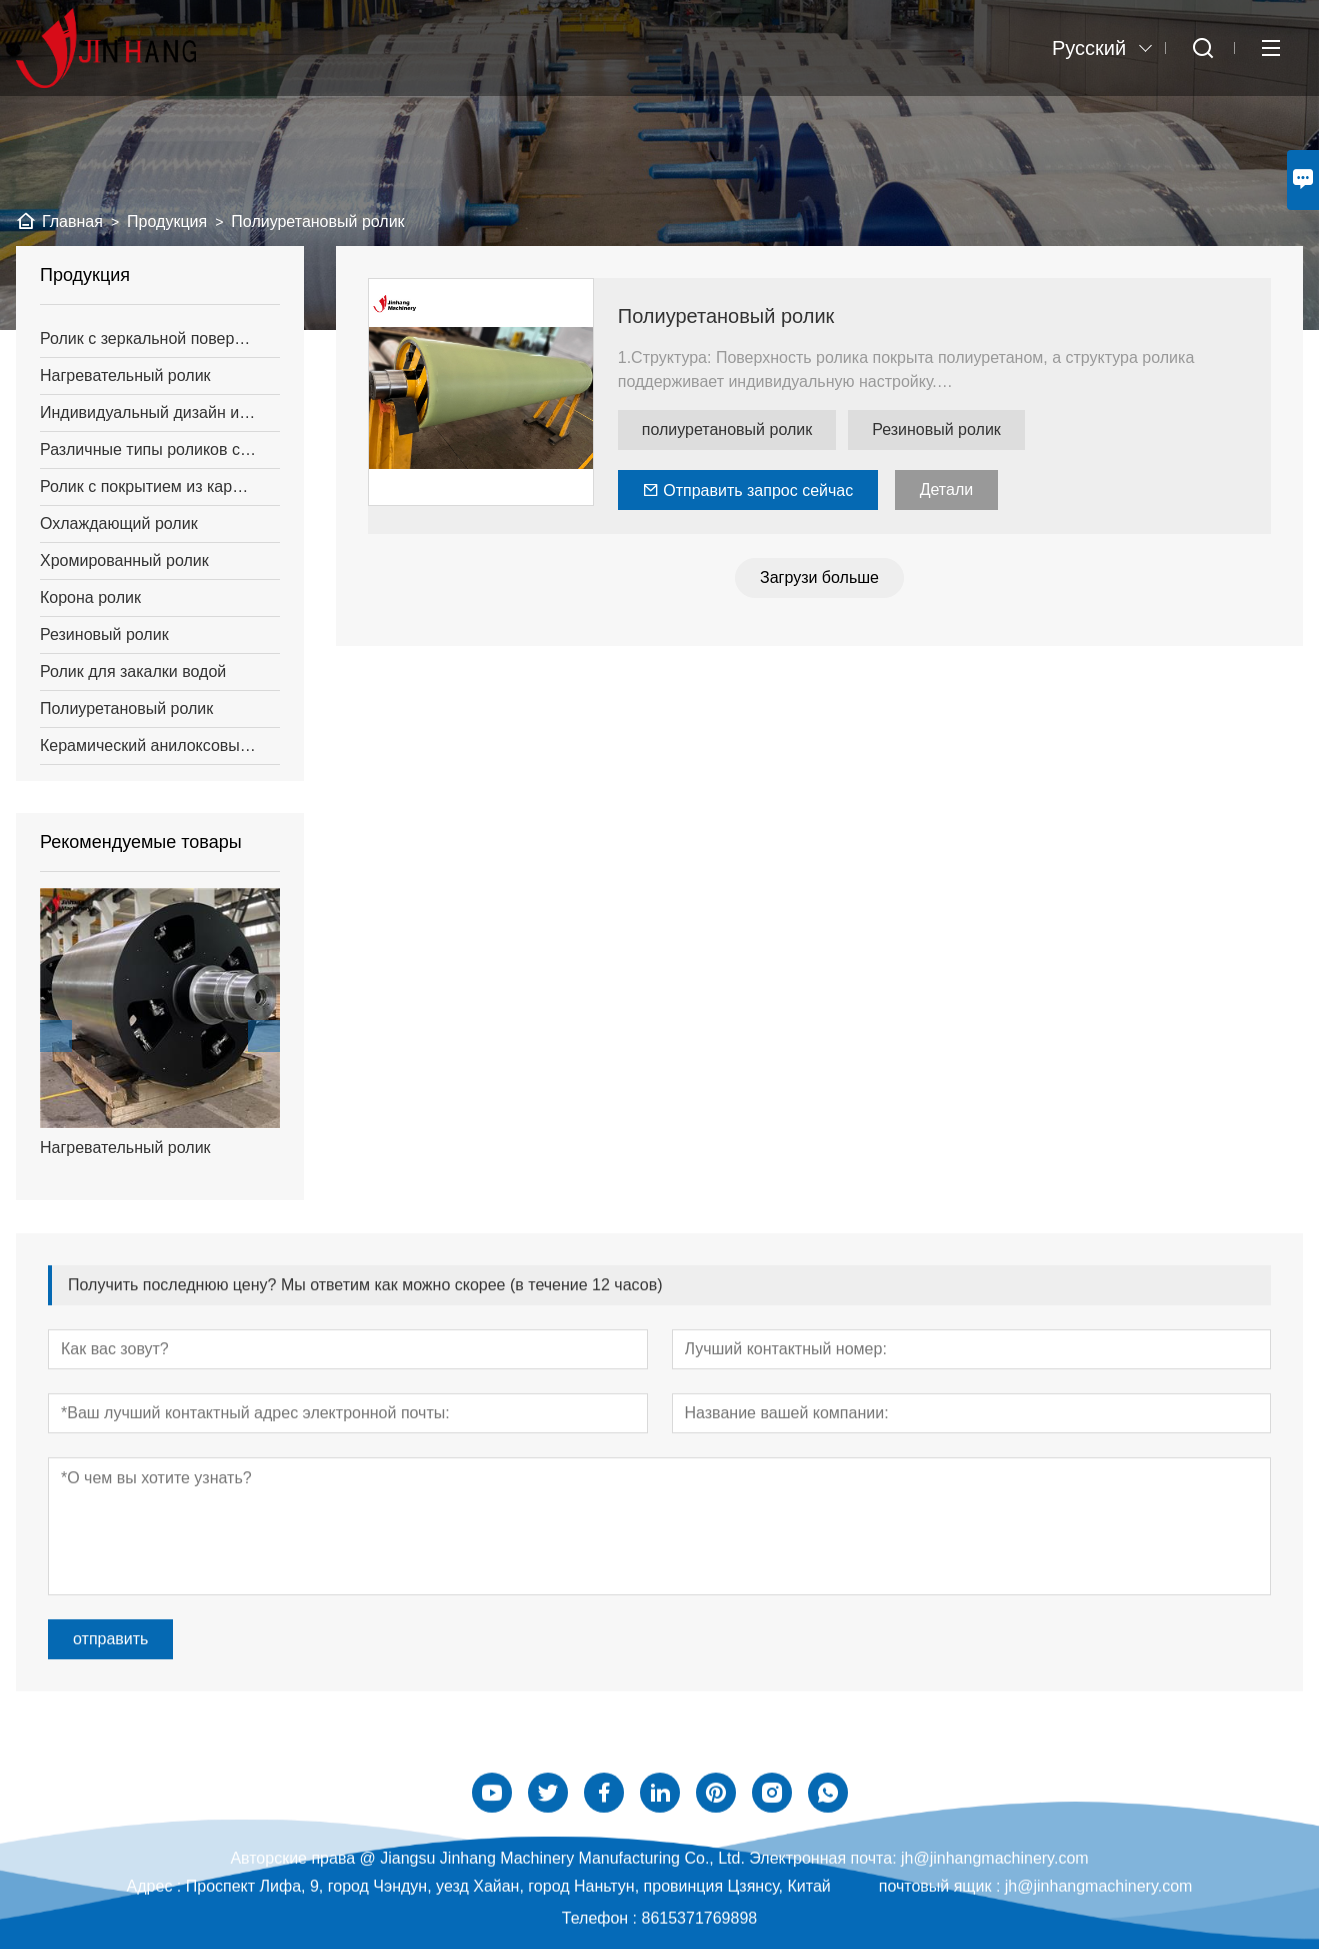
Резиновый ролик (936, 429)
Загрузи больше (819, 577)
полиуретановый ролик (727, 429)
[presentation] (56, 1036)
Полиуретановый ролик (726, 316)
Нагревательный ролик (125, 1147)
